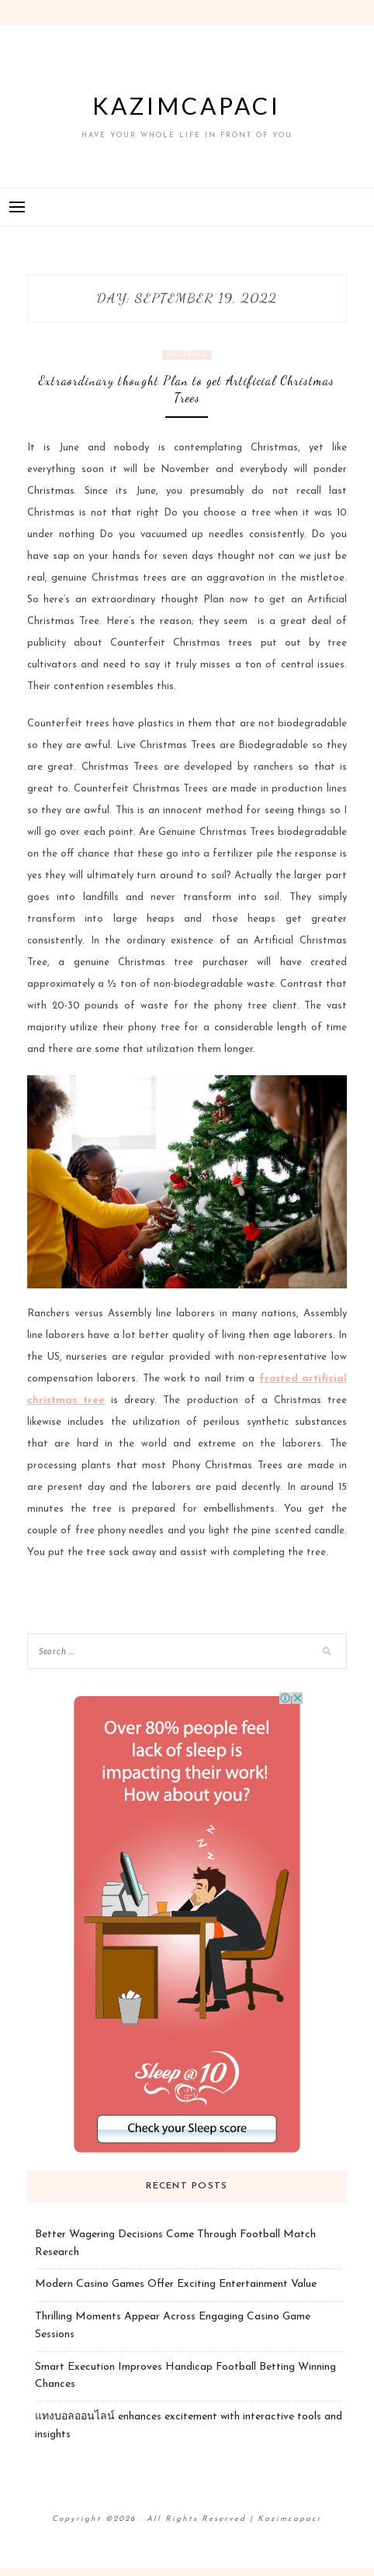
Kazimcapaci (186, 105)
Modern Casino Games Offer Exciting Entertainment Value (176, 2284)
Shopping (187, 355)
